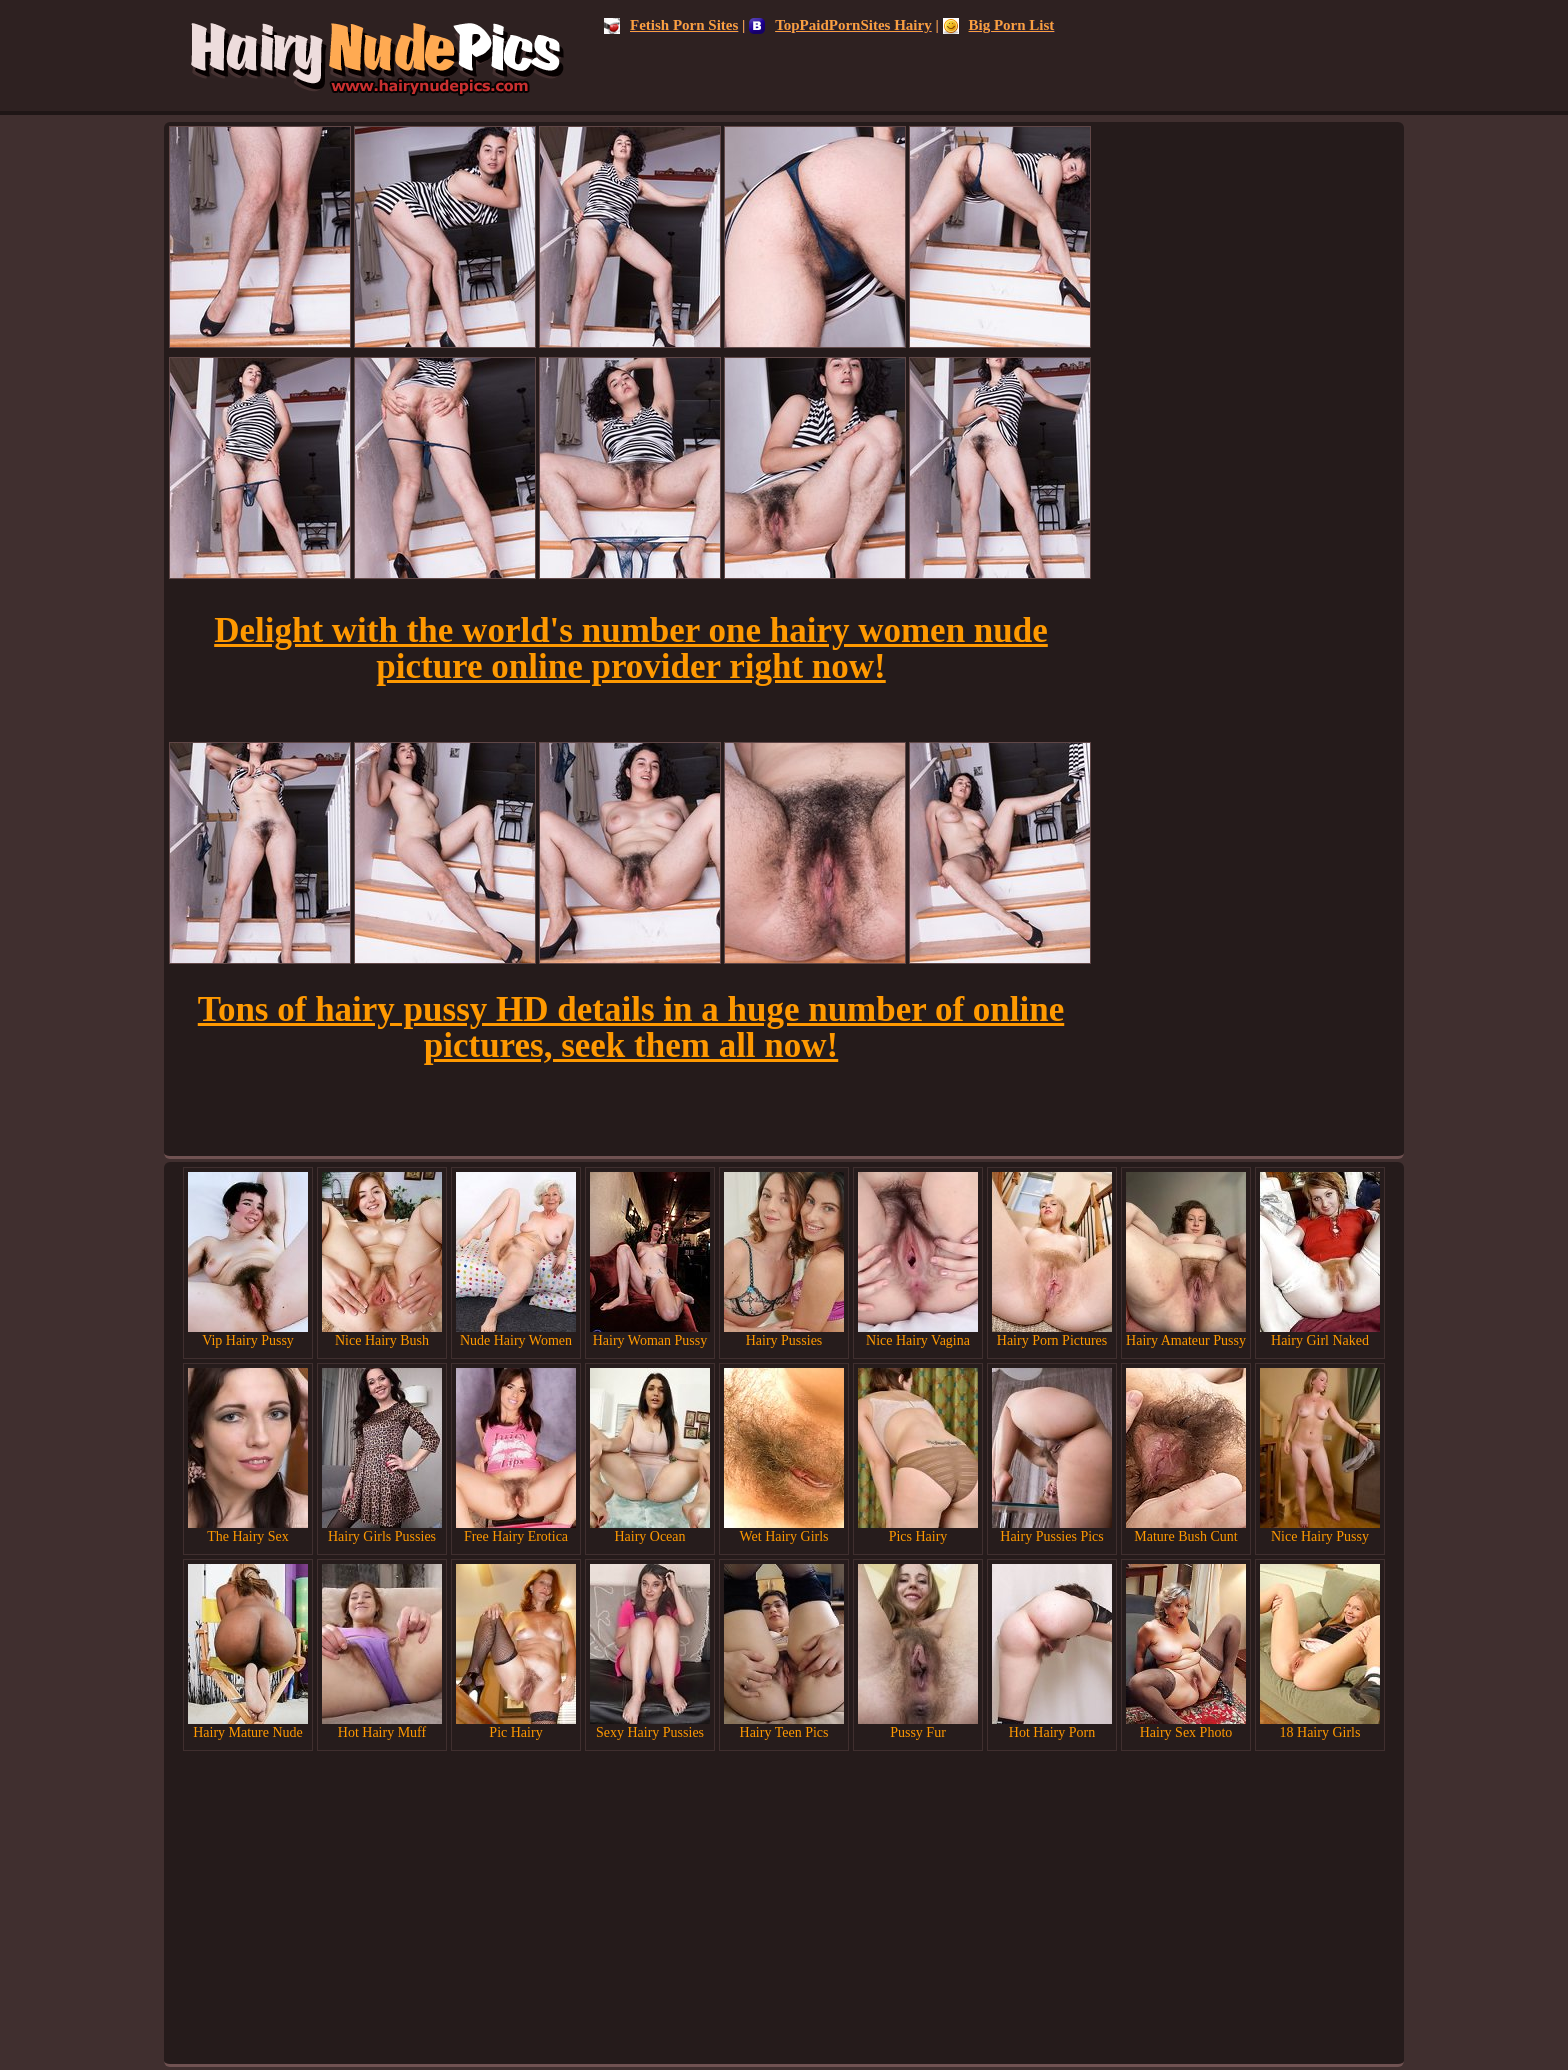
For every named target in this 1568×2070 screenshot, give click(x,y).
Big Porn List (999, 25)
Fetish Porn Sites (671, 25)
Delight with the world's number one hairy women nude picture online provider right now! (631, 648)
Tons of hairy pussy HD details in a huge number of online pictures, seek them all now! (631, 1027)
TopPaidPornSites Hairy (840, 25)
